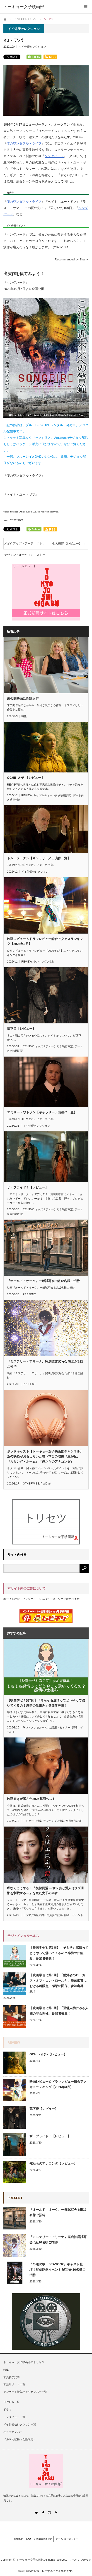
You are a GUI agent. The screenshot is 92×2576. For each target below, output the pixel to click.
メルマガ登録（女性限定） (19, 2439)
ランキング (40, 961)
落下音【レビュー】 (21, 1028)
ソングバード (54, 156)
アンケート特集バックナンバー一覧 (25, 2391)
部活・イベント (73, 1915)
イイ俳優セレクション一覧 (19, 2424)
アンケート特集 (32, 1820)
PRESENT (29, 1294)
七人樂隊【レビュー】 (67, 543)
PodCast (46, 1483)
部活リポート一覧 (14, 2384)
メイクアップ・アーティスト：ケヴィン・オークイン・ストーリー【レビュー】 (24, 545)
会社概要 (18, 2539)
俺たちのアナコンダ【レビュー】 (53, 2163)
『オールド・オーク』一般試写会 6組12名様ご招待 (43, 1281)
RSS (56, 2512)
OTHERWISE (31, 1483)
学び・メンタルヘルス (36, 1727)
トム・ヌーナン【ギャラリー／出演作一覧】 (38, 858)
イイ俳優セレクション (32, 46)
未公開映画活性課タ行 (23, 698)
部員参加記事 (73, 1820)
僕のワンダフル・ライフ (24, 143)
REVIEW (26, 795)
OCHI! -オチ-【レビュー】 (25, 777)
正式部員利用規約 (43, 2539)
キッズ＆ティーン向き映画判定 (52, 795)
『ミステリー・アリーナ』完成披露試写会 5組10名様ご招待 (45, 1364)
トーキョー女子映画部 (30, 2559)
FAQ (28, 2539)
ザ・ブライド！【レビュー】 (27, 1187)
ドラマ (27, 1915)
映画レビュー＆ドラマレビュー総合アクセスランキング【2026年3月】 (45, 941)
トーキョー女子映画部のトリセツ (23, 2362)
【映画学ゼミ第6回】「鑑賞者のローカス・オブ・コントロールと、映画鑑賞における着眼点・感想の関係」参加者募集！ (58, 1983)
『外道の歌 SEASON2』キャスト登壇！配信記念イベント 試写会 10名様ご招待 (57, 2269)
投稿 (35, 1915)
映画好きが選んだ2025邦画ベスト (31, 1799)
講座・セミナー (60, 1727)
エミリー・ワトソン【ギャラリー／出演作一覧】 (42, 1112)
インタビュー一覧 (14, 2417)
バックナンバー (12, 2432)
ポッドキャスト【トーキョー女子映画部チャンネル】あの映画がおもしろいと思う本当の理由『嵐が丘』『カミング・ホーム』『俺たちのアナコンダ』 (45, 1456)
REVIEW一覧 (11, 2402)
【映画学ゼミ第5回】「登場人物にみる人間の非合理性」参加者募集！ (58, 2010)
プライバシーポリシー (67, 2539)
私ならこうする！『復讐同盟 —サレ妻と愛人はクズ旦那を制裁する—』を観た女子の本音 (45, 1890)
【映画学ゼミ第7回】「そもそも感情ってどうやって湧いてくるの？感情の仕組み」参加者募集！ (46, 1702)
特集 (24, 716)
